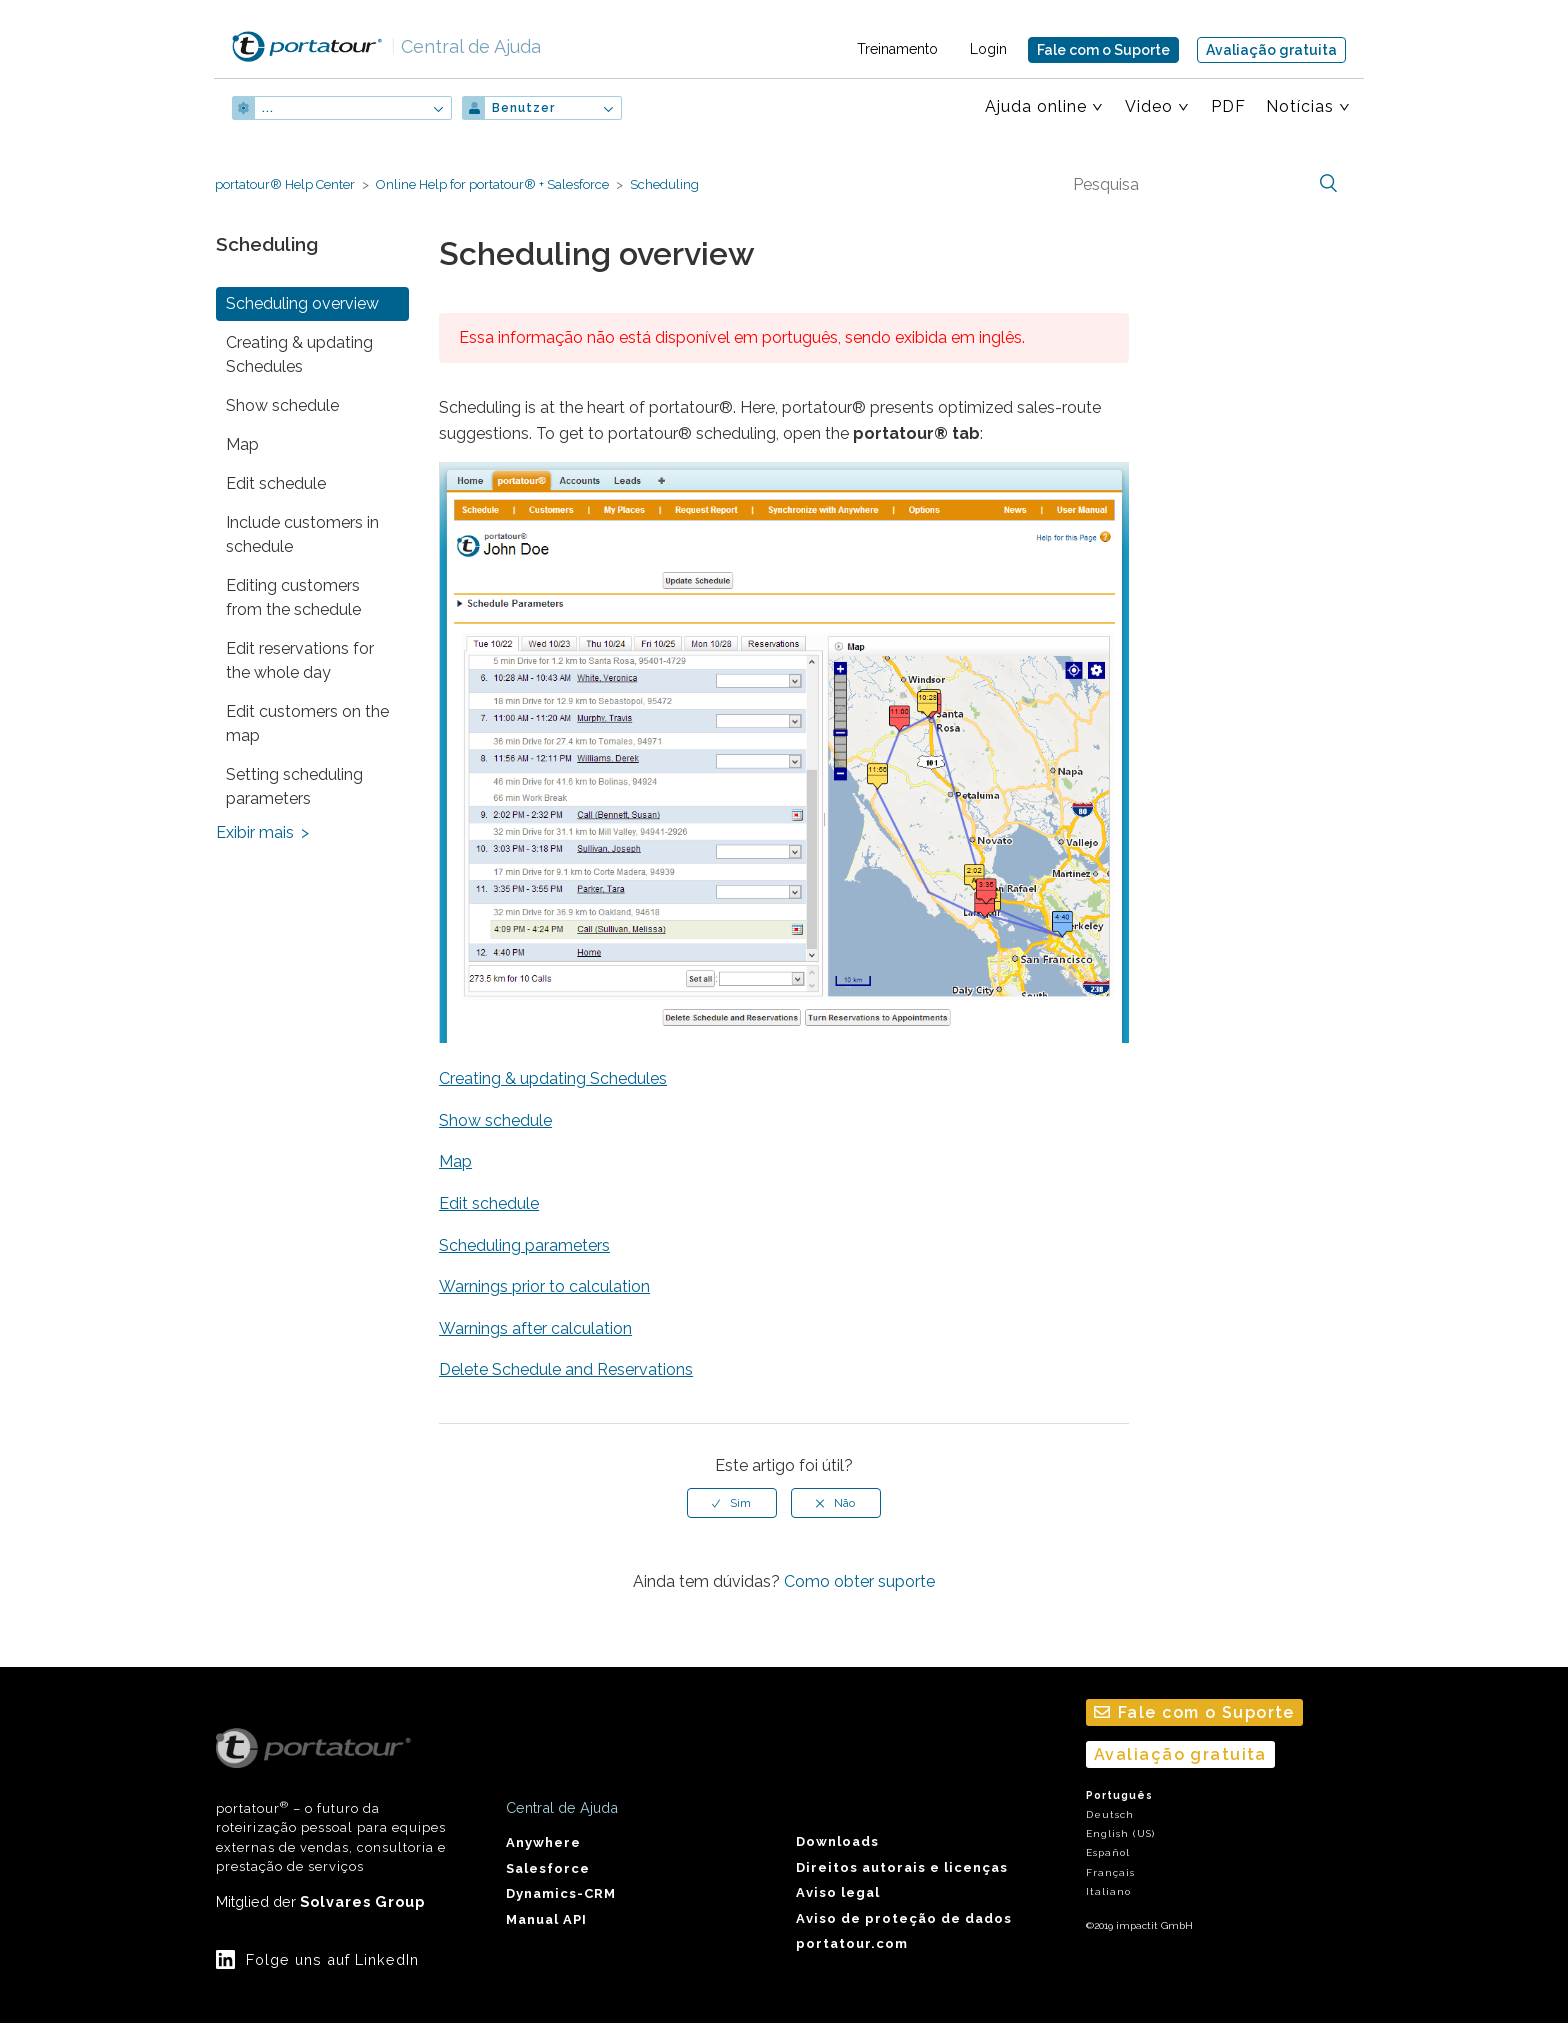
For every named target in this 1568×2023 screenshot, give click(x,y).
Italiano (1108, 1891)
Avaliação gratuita (1271, 50)
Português (1119, 1795)
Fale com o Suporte (1103, 50)
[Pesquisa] (1203, 184)
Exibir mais (255, 832)
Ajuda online (1036, 106)
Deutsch (1110, 1814)
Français (1110, 1872)
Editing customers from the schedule (293, 597)
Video (1149, 106)
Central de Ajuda (466, 46)
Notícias (1300, 106)
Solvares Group (362, 1901)
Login (988, 49)
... (268, 108)
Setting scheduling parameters (294, 786)
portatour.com (852, 1943)
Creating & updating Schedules (299, 354)
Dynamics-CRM (561, 1893)
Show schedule (282, 405)
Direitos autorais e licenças (902, 1867)
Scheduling (664, 184)
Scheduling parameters (524, 1245)
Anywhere (543, 1842)
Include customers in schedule (302, 534)
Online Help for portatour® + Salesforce (492, 184)
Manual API (546, 1919)
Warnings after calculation (535, 1328)
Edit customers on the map (307, 723)
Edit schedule (276, 483)
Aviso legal (838, 1892)
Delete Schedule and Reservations (566, 1369)
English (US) (1120, 1833)
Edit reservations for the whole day (300, 660)
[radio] (732, 1503)
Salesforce (548, 1868)
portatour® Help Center (285, 184)
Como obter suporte (859, 1581)
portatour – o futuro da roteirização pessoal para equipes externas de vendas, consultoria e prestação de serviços (331, 1801)
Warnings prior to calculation (544, 1286)
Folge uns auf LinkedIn (332, 1959)
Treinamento (897, 49)
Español (1108, 1852)
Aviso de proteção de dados (904, 1918)
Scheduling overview (302, 303)
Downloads (837, 1841)
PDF (1228, 106)
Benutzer (523, 108)
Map (242, 444)
